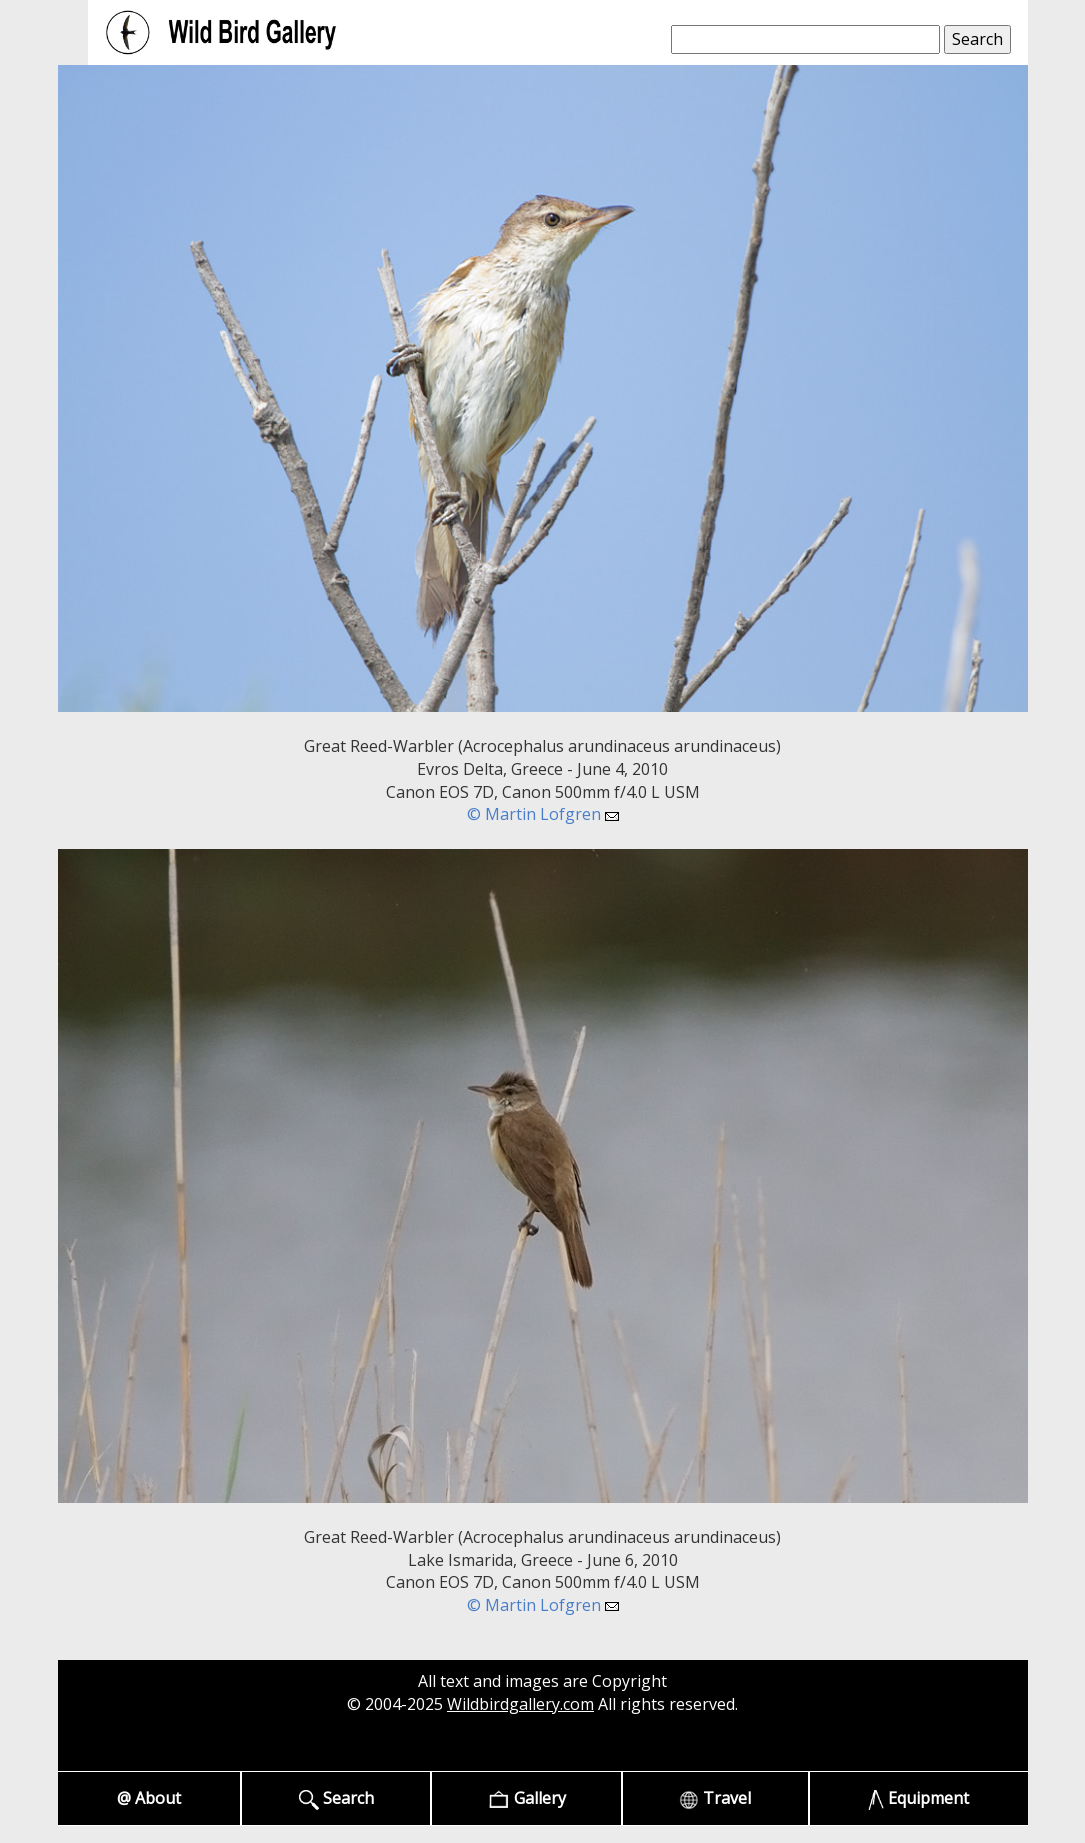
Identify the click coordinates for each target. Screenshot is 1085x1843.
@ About (149, 1798)
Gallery (526, 1798)
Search (336, 1798)
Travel (715, 1798)
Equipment (918, 1798)
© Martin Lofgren (543, 814)
